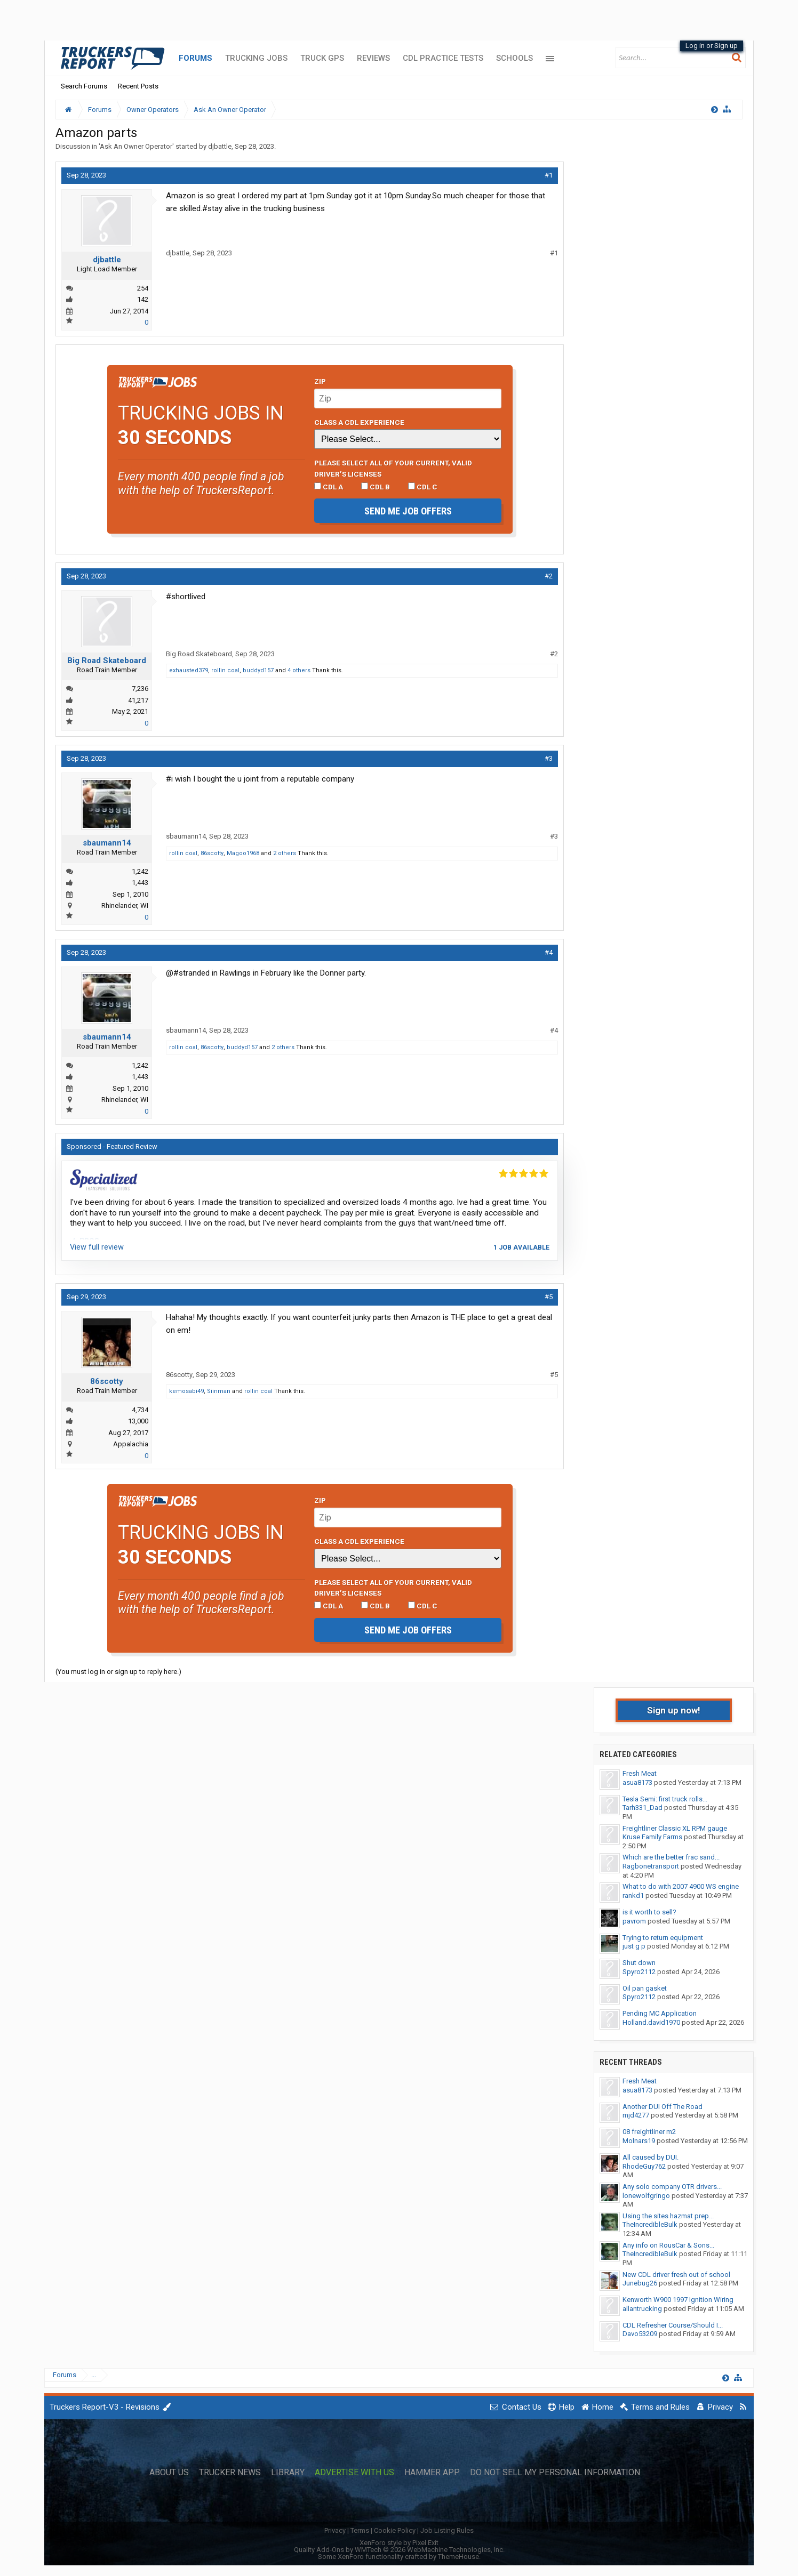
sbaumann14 (107, 843)
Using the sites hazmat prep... (668, 2216)
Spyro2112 (639, 1972)
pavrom (634, 1921)
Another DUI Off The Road (663, 2107)
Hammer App (432, 2472)
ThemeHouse (458, 2557)
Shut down (639, 1963)
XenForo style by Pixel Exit (399, 2543)
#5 (549, 1297)
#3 (549, 758)
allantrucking (642, 2309)
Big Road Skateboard (106, 660)
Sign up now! (673, 1710)
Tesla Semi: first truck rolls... (665, 1799)
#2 (549, 576)
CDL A (328, 486)
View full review (97, 1247)
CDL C (422, 486)
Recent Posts (138, 86)
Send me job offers (408, 511)
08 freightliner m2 (649, 2132)
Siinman (218, 1391)
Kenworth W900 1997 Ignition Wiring (678, 2300)
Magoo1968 (243, 853)
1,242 (140, 871)
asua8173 (637, 1782)
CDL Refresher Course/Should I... (673, 2325)
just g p (634, 1946)
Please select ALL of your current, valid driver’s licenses (393, 468)
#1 (549, 175)
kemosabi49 (186, 1391)
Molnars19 (639, 2141)
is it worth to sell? (649, 1912)
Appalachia (130, 1444)
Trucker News (230, 2472)
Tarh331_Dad (643, 1808)
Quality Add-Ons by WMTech (399, 2550)
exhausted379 (188, 670)
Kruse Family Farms (652, 1837)
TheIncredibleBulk (650, 2224)
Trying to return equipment (663, 1938)
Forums (195, 58)
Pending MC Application (660, 2013)
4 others (299, 670)
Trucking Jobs (256, 58)
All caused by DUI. (651, 2157)
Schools (514, 58)
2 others (284, 853)
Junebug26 (640, 2283)
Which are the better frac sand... (671, 1857)
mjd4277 (636, 2115)
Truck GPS (322, 58)
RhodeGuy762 (644, 2166)
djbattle (220, 146)
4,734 (140, 1410)
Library (288, 2472)
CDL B (375, 486)
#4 (549, 952)
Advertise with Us (354, 2472)
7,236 (140, 689)
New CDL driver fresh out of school (676, 2275)
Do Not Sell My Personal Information (555, 2472)
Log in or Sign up (711, 46)
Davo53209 (640, 2334)
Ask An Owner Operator (136, 146)
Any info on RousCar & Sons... (668, 2245)
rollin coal (225, 670)
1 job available (521, 1247)
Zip (320, 381)
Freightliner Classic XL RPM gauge (675, 1828)
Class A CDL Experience (359, 422)
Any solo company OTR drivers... (672, 2187)
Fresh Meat (640, 1773)
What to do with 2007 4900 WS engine (681, 1886)
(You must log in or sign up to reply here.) (118, 1672)
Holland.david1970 (651, 2022)
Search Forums (84, 86)
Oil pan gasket (645, 1988)
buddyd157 (258, 670)
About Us (169, 2472)
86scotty (212, 853)
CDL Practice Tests (443, 58)
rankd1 (633, 1895)
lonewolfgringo (646, 2196)
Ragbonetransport (651, 1866)
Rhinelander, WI (124, 905)
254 (142, 288)
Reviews (373, 58)
